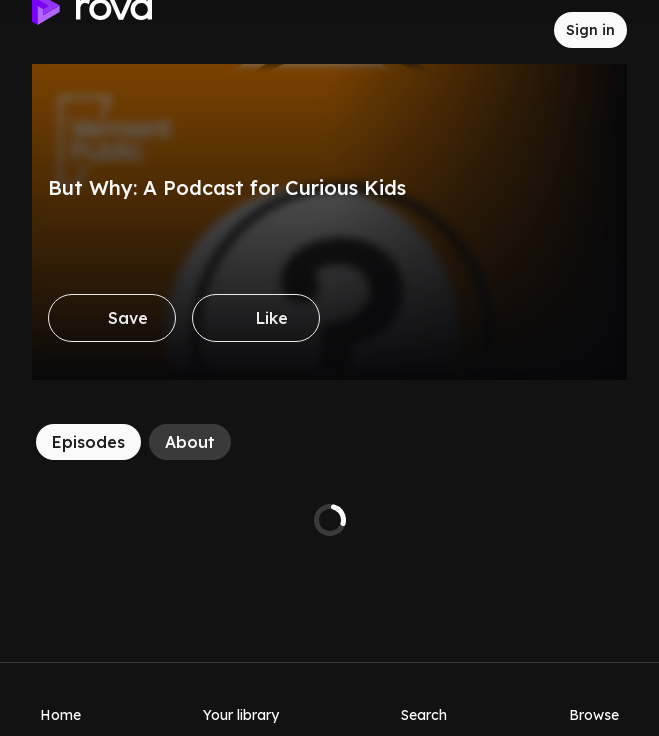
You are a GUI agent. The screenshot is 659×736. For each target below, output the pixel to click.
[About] (190, 442)
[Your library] (241, 699)
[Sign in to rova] (590, 30)
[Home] (60, 699)
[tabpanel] (329, 520)
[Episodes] (88, 442)
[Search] (424, 699)
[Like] (256, 318)
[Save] (112, 318)
